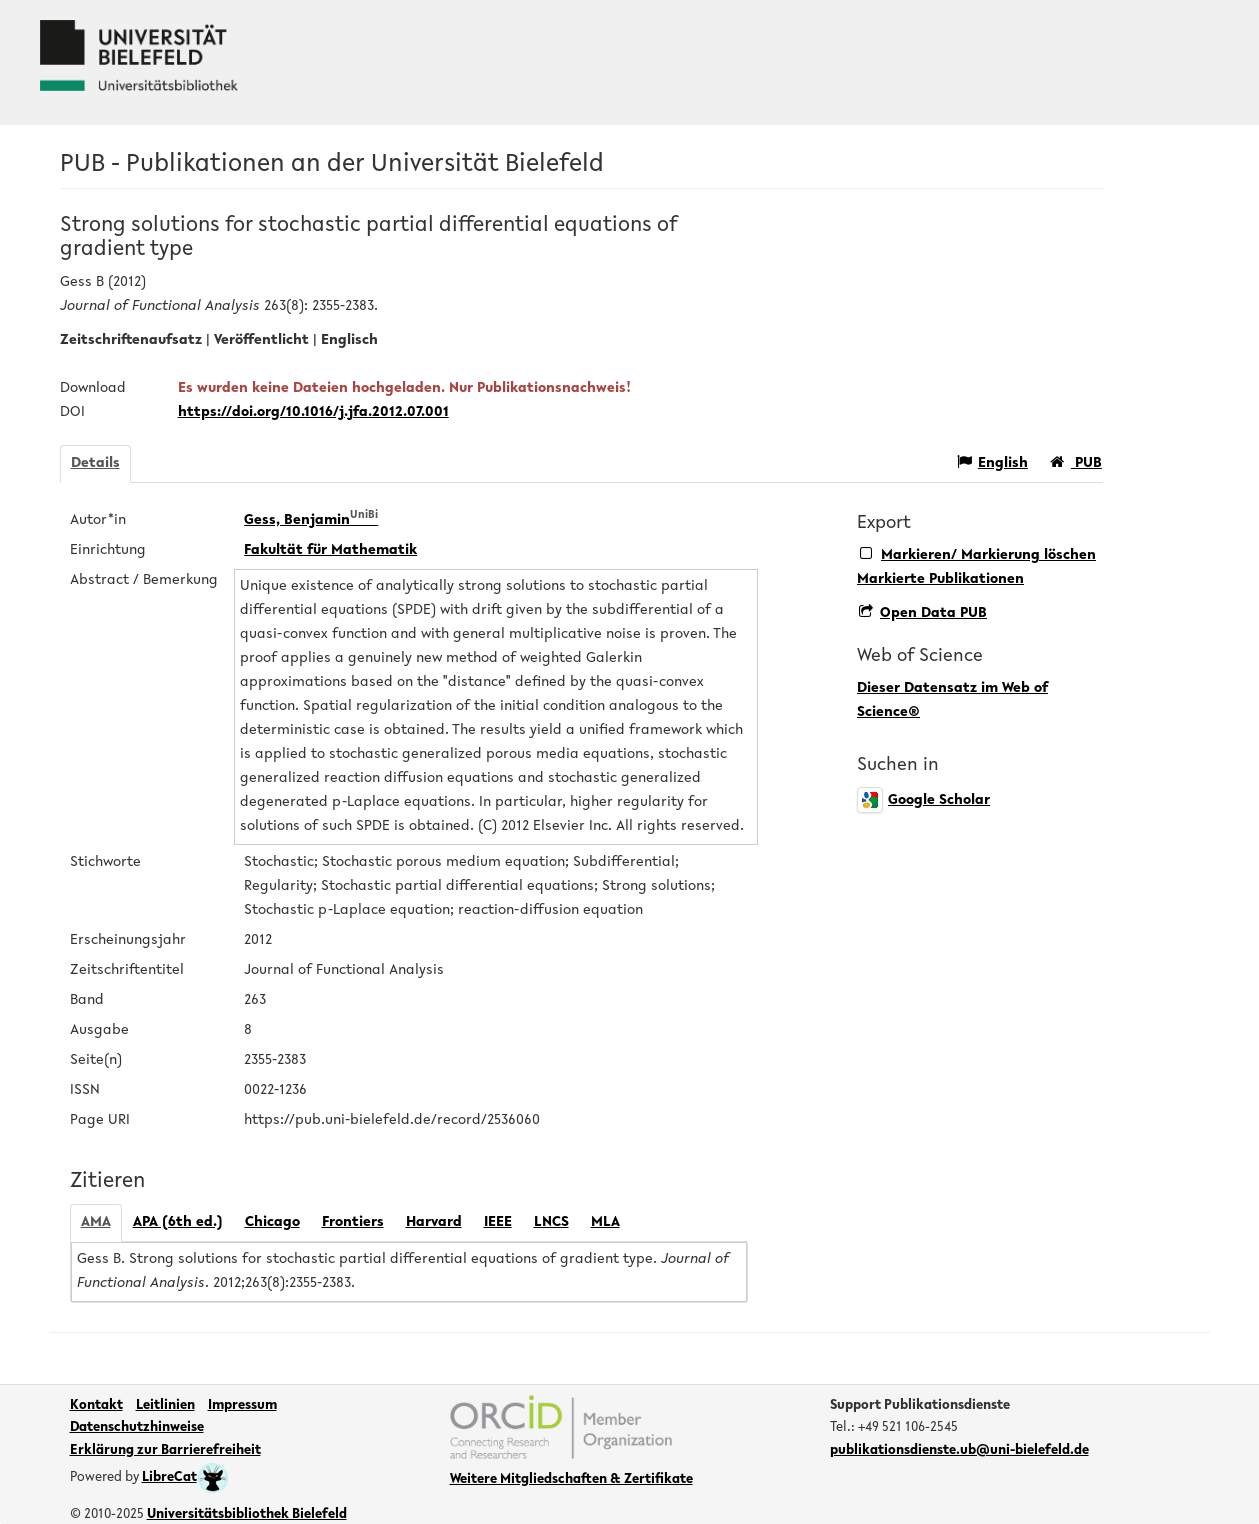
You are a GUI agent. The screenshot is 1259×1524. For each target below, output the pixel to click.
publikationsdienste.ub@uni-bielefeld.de (959, 1451)
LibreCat (185, 1478)
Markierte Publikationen (940, 579)
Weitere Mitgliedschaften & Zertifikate (571, 1480)
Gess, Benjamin (311, 520)
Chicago (272, 1222)
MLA (605, 1222)
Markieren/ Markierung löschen (978, 554)
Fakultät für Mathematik (330, 550)
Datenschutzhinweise (137, 1428)
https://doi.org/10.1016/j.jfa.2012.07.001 (313, 412)
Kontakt (96, 1406)
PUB (1076, 462)
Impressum (242, 1406)
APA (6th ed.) (178, 1222)
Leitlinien (165, 1406)
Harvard (434, 1222)
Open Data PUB (923, 613)
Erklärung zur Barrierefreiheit (165, 1451)
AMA (96, 1222)
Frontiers (353, 1222)
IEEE (498, 1222)
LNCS (551, 1222)
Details (95, 463)
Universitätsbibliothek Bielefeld (247, 1515)
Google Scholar (923, 800)
